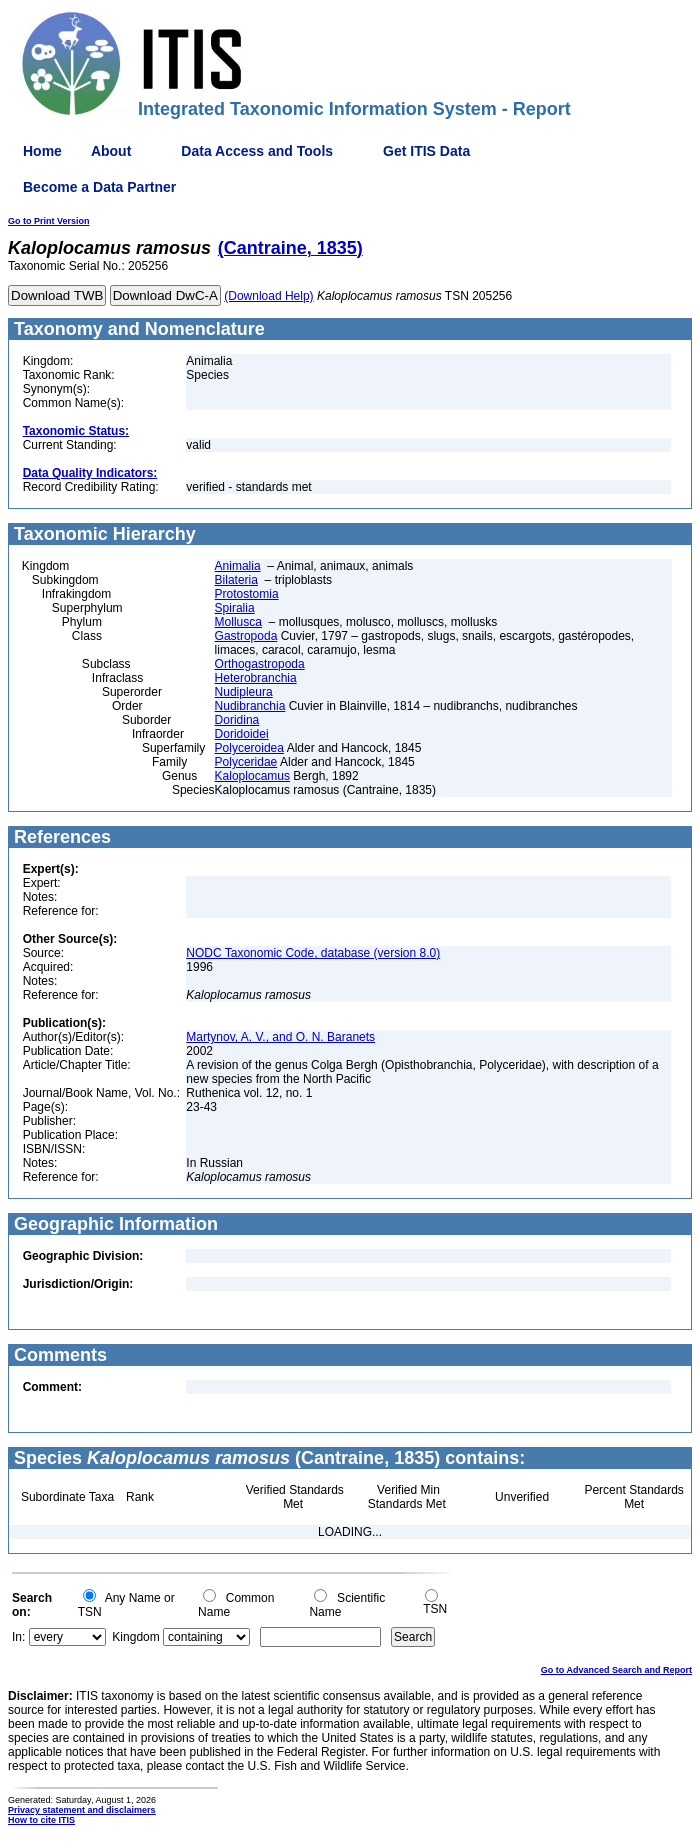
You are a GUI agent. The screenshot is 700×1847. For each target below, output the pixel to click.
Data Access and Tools (257, 151)
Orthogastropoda (260, 664)
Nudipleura (244, 692)
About (111, 151)
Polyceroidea (249, 748)
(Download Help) (268, 296)
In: (18, 1637)
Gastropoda (246, 636)
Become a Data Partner (99, 187)
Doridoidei (242, 734)
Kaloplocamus (252, 776)
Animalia (238, 566)
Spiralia (235, 608)
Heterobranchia (256, 678)
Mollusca (238, 622)
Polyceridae (246, 762)
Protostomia (247, 594)
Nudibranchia (250, 706)
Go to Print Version (49, 221)
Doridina (237, 720)
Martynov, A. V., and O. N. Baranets (280, 1037)
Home (42, 151)
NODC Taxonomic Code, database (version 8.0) (313, 953)
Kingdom (135, 1637)
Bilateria (236, 580)
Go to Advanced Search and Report (616, 1670)
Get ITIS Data (426, 151)
